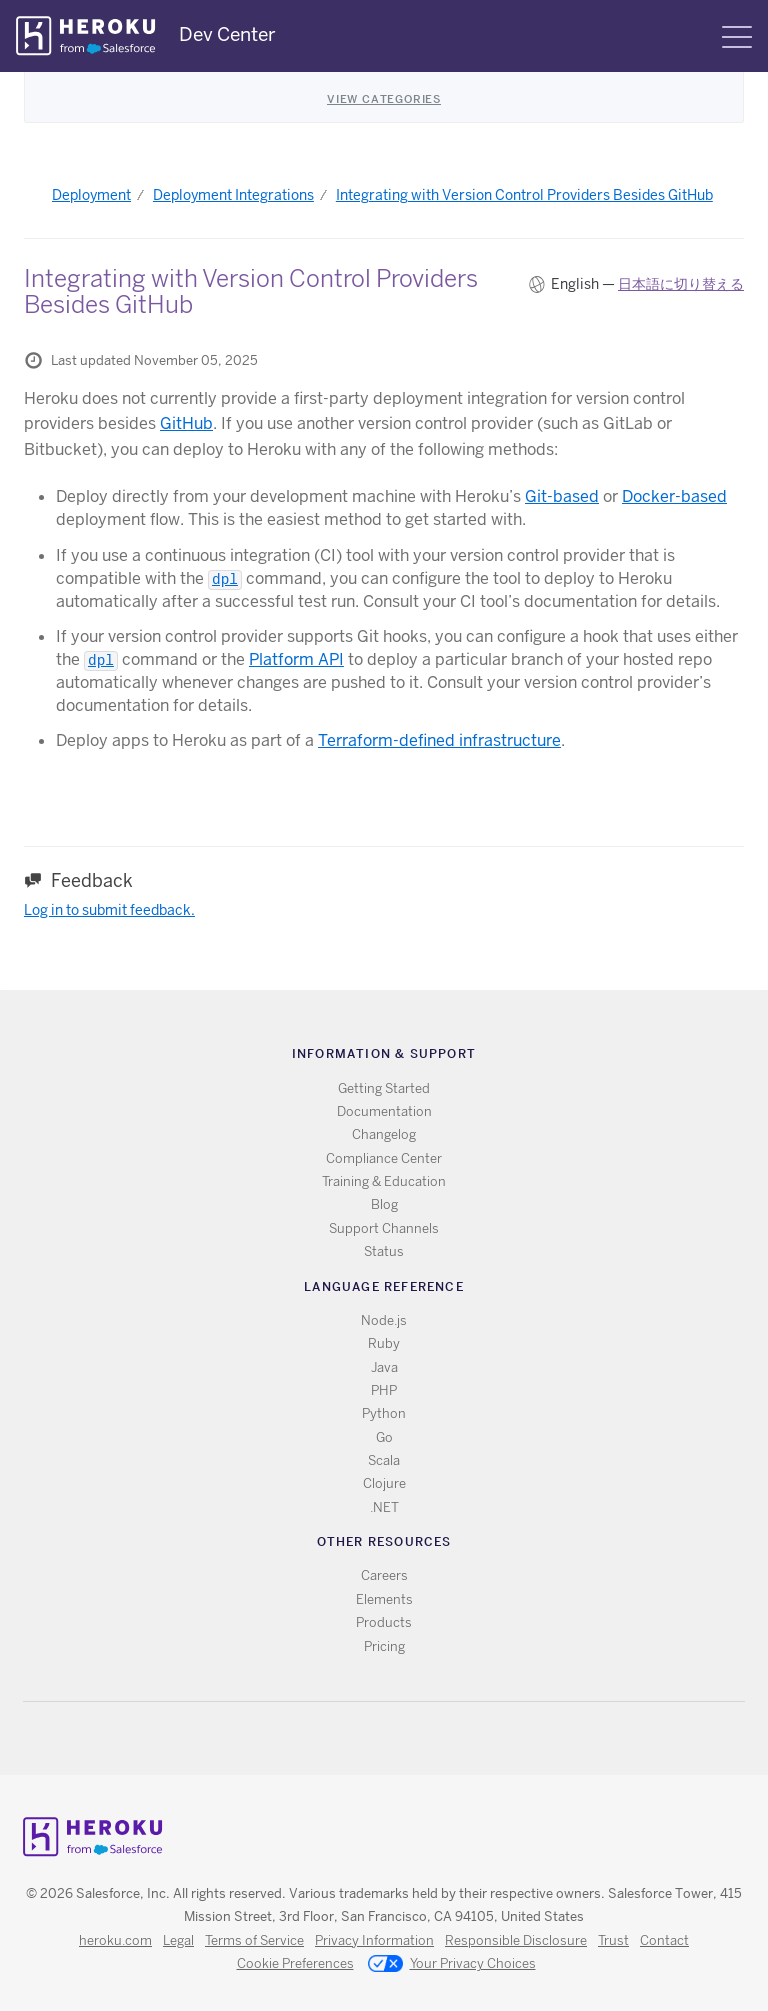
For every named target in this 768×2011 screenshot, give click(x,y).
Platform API (296, 659)
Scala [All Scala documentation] (384, 1460)
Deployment (91, 195)
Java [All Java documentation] (384, 1367)
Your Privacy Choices (452, 1965)
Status (384, 1251)
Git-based (562, 496)
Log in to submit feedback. (109, 910)
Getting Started (384, 1088)
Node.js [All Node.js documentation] (384, 1320)
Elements (384, 1599)
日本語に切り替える (681, 284)
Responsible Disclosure (516, 1940)
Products (384, 1622)
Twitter (367, 1738)
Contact (664, 1940)
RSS (338, 1738)
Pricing (384, 1646)
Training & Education (384, 1181)
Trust (613, 1940)
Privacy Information (374, 1940)
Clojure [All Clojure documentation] (384, 1483)
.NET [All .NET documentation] (384, 1507)
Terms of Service (254, 1940)
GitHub (186, 423)
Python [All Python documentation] (384, 1413)
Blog (384, 1204)
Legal (178, 1940)
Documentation (384, 1111)
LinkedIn (425, 1738)
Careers (384, 1575)
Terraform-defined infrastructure (439, 740)
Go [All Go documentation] (384, 1437)
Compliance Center (384, 1158)
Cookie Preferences (295, 1963)
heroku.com (115, 1940)
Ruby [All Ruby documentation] (384, 1343)
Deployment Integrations (233, 195)
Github (396, 1738)
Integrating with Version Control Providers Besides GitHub (524, 195)
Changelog (384, 1134)
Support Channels (384, 1228)
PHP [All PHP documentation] (384, 1390)
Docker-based (674, 496)
